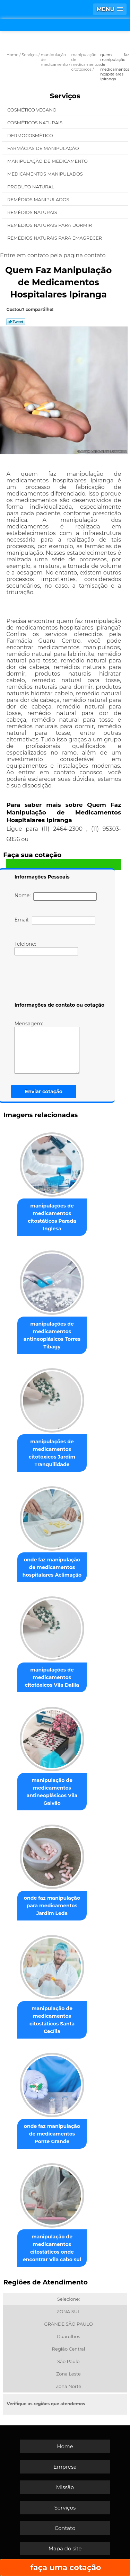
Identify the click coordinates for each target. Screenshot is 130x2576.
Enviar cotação (43, 1091)
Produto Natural (31, 186)
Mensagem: (47, 1047)
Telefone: (46, 948)
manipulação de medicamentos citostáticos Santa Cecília (52, 2019)
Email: (55, 921)
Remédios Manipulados (38, 199)
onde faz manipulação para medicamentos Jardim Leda (52, 1905)
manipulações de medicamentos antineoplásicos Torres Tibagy (52, 1335)
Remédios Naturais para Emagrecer (55, 238)
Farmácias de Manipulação (43, 148)
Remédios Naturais (32, 212)
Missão (65, 2487)
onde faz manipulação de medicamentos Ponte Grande (52, 2134)
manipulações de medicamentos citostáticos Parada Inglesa (52, 1217)
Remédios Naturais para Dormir (50, 225)
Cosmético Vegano (32, 110)
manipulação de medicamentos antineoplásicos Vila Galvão (52, 1791)
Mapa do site (65, 2548)
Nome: (56, 896)
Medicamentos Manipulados (45, 174)
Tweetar (15, 321)
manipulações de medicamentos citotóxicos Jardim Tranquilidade (52, 1453)
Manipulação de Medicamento (48, 161)
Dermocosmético (30, 135)
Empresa (65, 2466)
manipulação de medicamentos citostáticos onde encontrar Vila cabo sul (52, 2248)
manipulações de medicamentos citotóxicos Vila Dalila (52, 1677)
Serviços (65, 96)
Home (65, 2446)
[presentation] (58, 979)
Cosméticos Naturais (35, 122)
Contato (65, 2528)
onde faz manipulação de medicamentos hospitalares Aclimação (52, 1567)
